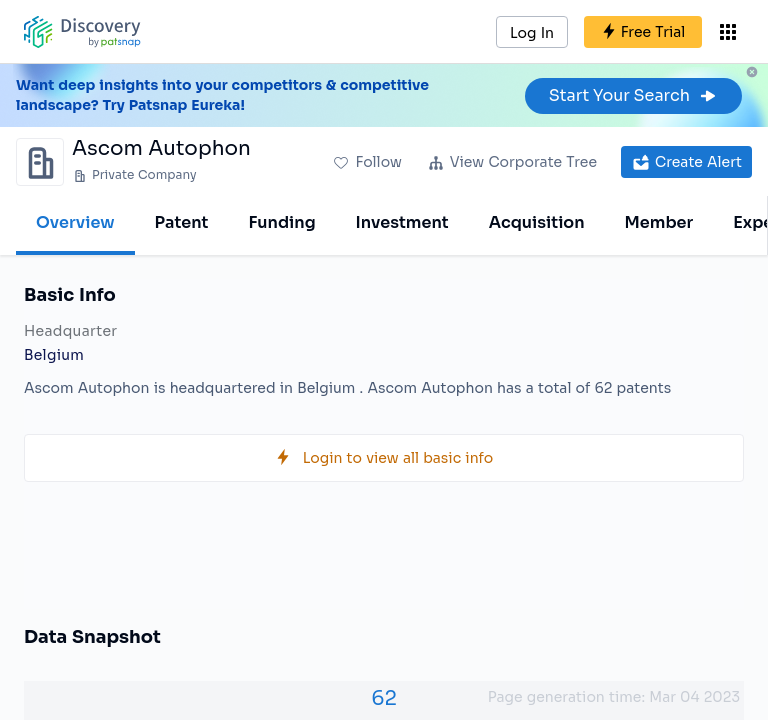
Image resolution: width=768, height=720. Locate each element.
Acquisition (537, 222)
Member (659, 222)
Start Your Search (633, 95)
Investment (402, 222)
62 (384, 698)
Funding (281, 222)
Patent (182, 222)
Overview (75, 222)
